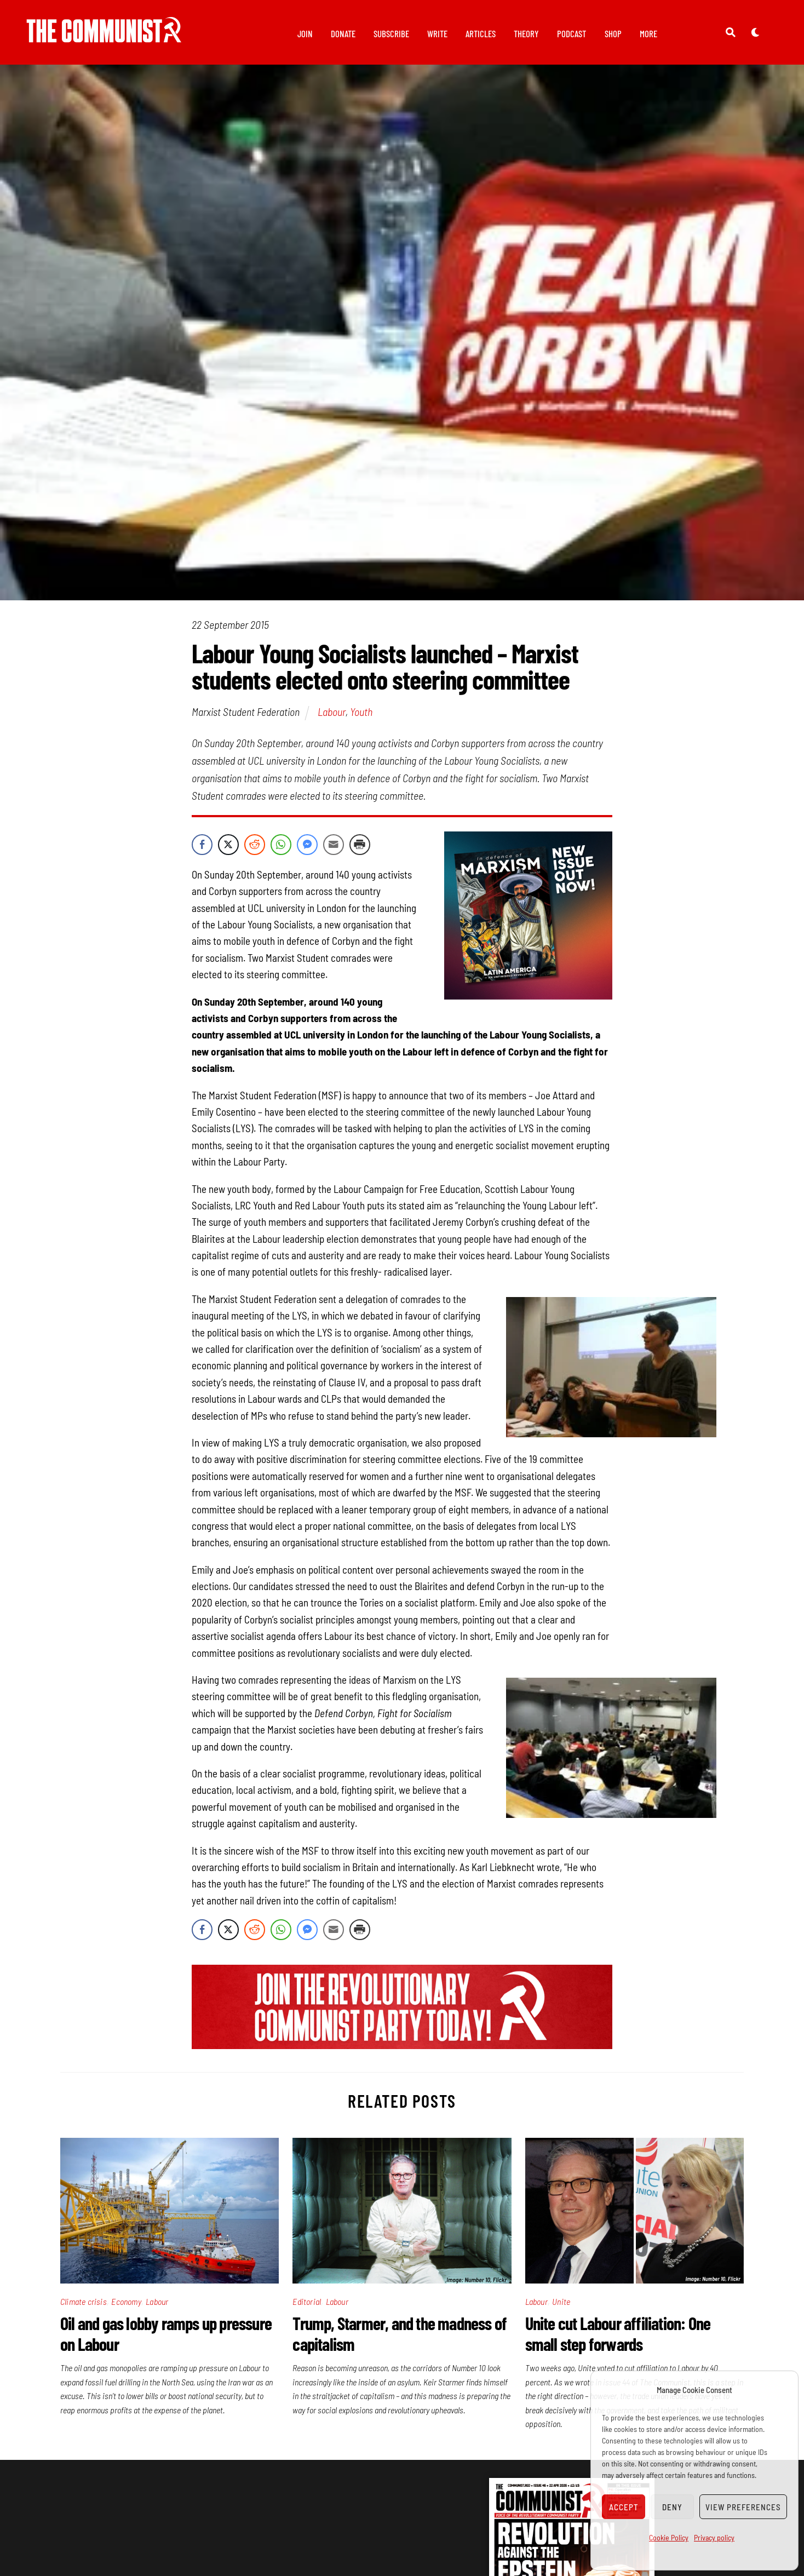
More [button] (648, 33)
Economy (126, 2307)
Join (305, 33)
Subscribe (391, 33)
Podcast (571, 33)
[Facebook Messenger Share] (307, 850)
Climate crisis (83, 2307)
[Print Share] (359, 850)
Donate (343, 33)
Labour (332, 717)
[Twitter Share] (228, 850)
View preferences (743, 2507)
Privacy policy (714, 2537)
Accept (624, 2507)
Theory (526, 33)
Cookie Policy (668, 2537)
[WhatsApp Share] (281, 850)
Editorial (306, 2307)
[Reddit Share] (254, 850)
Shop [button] (613, 33)
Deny (672, 2507)
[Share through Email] (333, 850)
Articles (481, 33)
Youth (361, 717)
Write (437, 33)
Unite (561, 2307)
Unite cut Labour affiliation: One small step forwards (618, 2339)
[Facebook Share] (202, 850)
